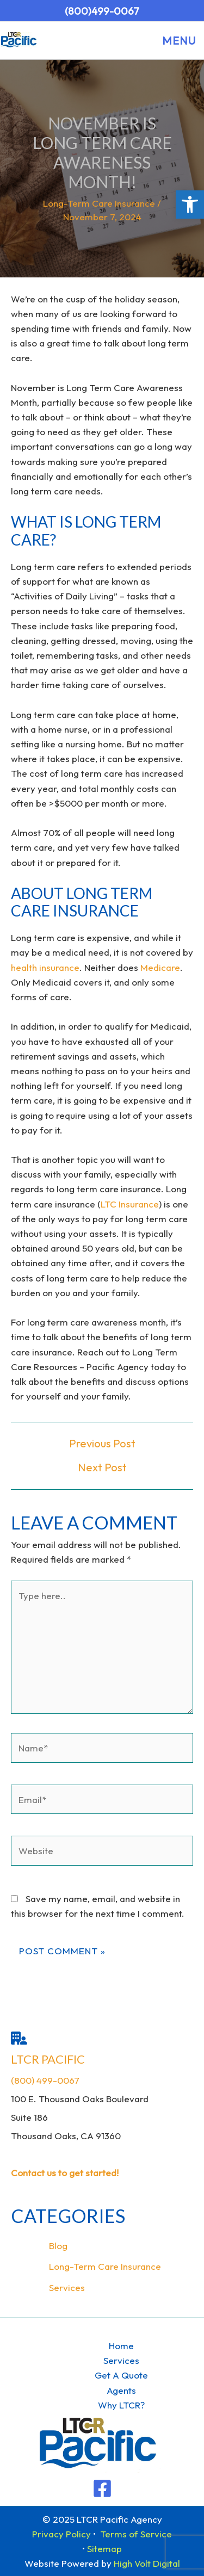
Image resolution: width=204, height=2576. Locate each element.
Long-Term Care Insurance (99, 203)
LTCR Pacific (48, 2059)
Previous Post (102, 1443)
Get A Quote (121, 2375)
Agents (121, 2390)
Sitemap (104, 2548)
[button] (190, 204)
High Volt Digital (147, 2563)
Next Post (102, 1467)
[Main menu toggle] (176, 40)
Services (67, 2287)
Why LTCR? (121, 2405)
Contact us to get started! (65, 2172)
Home (121, 2345)
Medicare (160, 967)
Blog (58, 2245)
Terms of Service (136, 2534)
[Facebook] (102, 2488)
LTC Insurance (130, 1204)
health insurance (45, 967)
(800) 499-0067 (45, 2080)
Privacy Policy (61, 2534)
